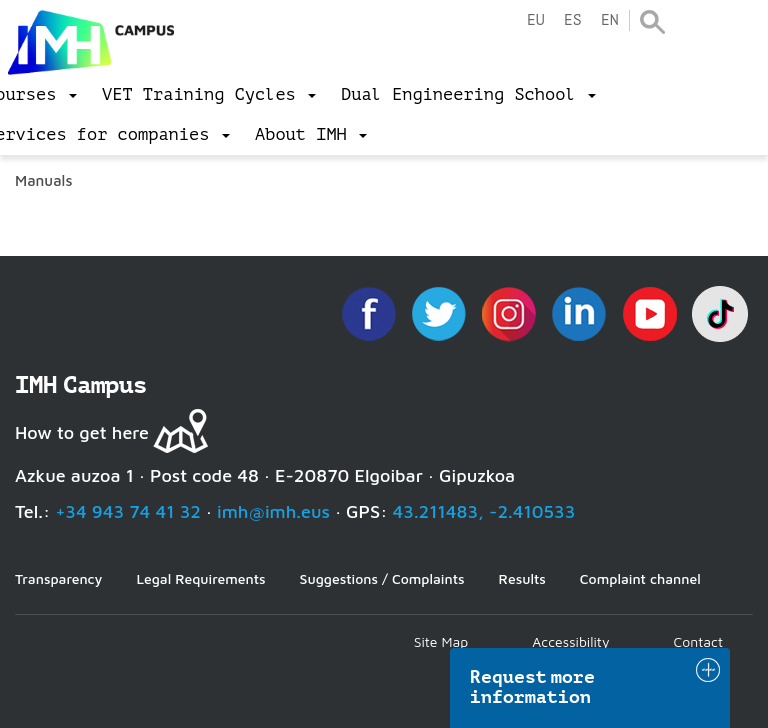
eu (536, 20)
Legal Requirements (200, 578)
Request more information (533, 687)
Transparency (58, 578)
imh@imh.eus (273, 511)
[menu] (209, 95)
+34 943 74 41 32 (128, 511)
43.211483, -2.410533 (484, 511)
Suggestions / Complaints (382, 578)
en (610, 20)
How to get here (82, 432)
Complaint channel (640, 578)
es (573, 20)
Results (522, 578)
